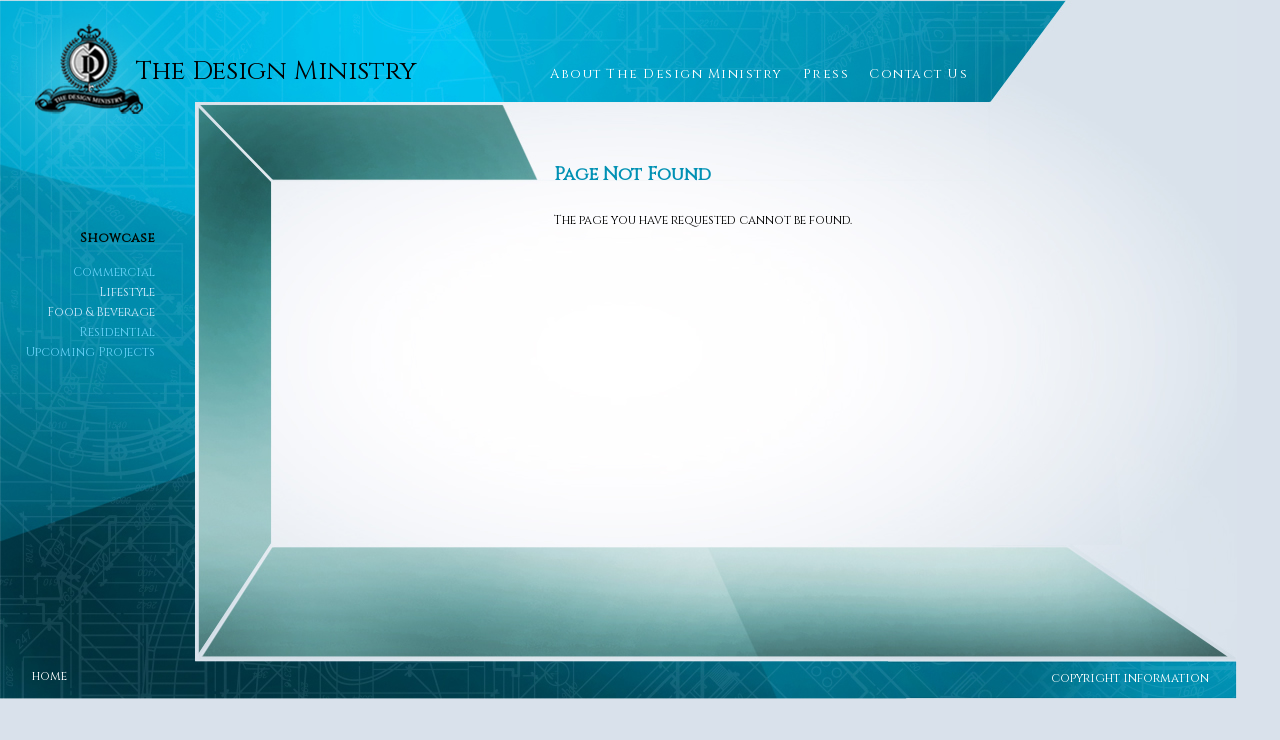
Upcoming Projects (90, 352)
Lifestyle (127, 292)
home (49, 676)
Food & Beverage (101, 312)
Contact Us (918, 74)
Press (826, 74)
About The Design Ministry (666, 74)
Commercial (114, 272)
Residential (117, 332)
